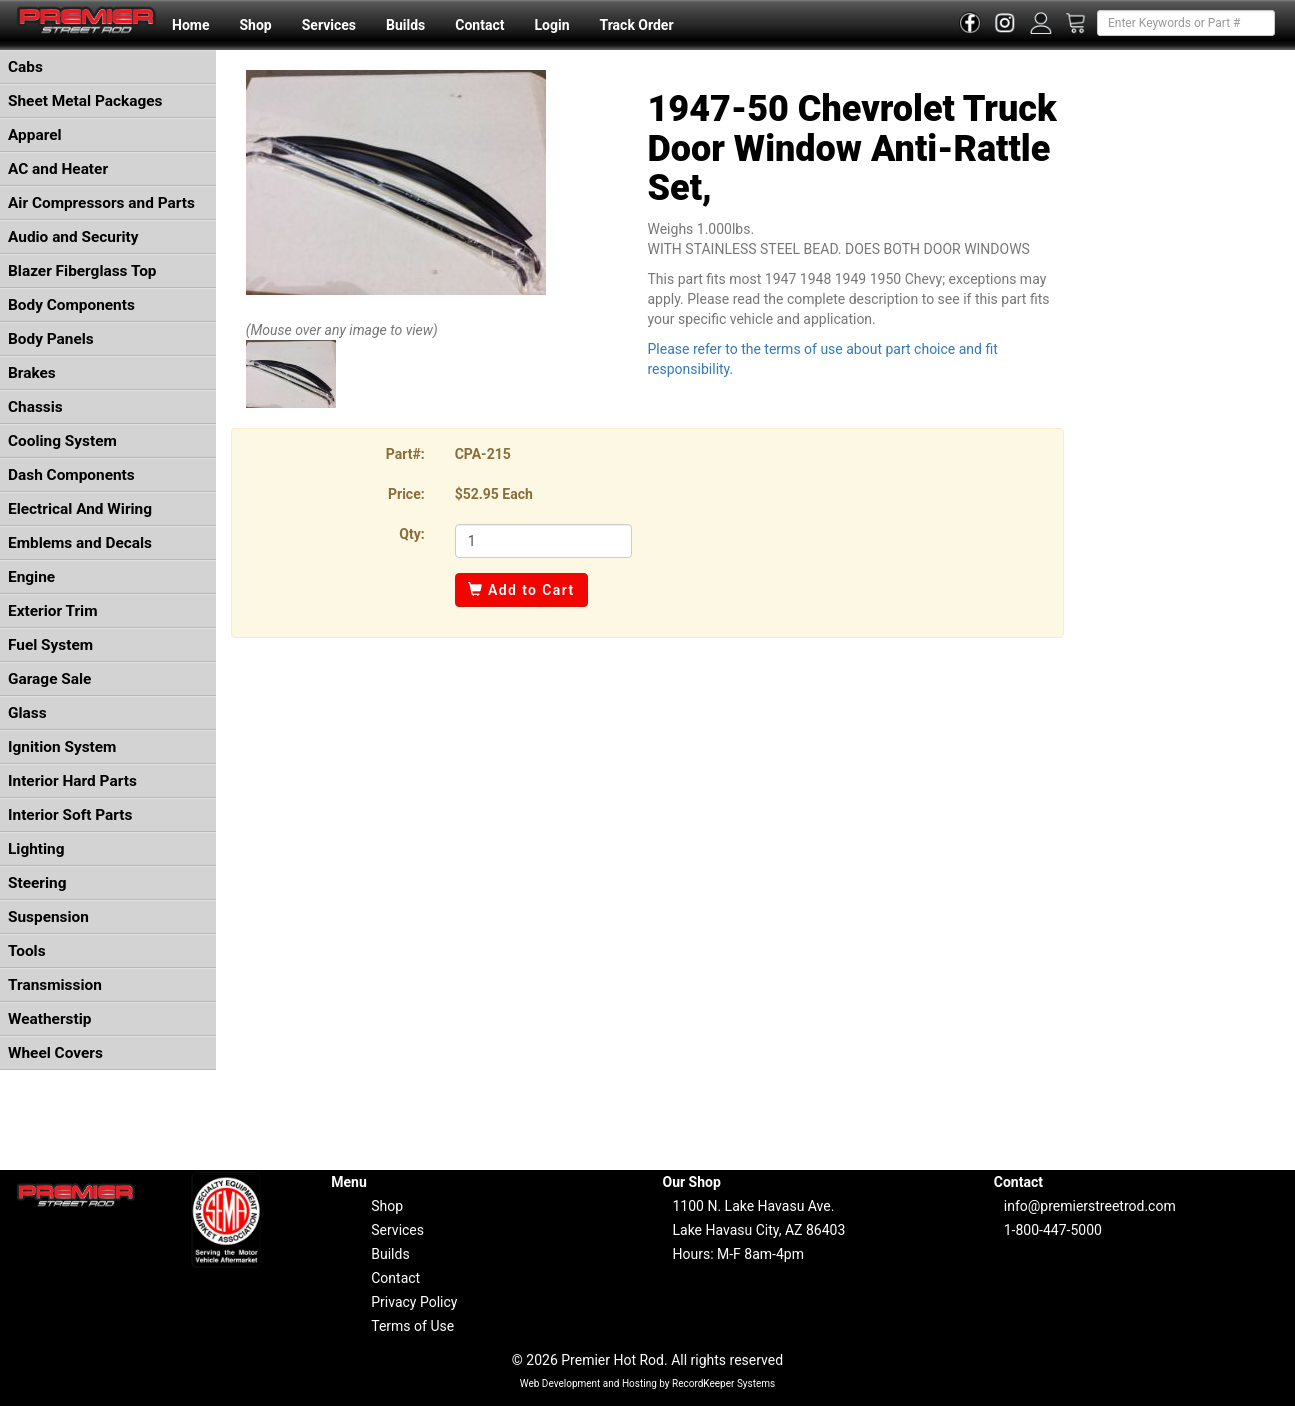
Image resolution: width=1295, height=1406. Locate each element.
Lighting (36, 849)
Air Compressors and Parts (101, 203)
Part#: (405, 454)
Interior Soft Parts (70, 815)
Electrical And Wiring (80, 509)
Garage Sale (49, 679)
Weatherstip (49, 1019)
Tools (27, 951)
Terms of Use (412, 1326)
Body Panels (51, 339)
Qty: (411, 534)
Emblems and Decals (80, 543)
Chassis (35, 407)
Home (190, 25)
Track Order (636, 25)
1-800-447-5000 (1053, 1230)
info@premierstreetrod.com (1090, 1206)
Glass (27, 713)
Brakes (32, 373)
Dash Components (71, 475)
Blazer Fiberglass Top (82, 271)
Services (329, 25)
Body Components (71, 305)
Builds (405, 25)
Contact (479, 25)
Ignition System (62, 747)
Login (551, 25)
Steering (37, 883)
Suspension (48, 917)
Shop (255, 25)
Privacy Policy (414, 1302)
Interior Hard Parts (72, 781)
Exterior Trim (53, 611)
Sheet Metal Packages (85, 101)
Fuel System (50, 645)
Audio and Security (73, 237)
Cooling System (62, 441)
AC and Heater (58, 169)
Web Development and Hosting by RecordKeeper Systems (648, 1383)
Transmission (55, 985)
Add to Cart (521, 590)
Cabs (25, 67)
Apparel (35, 135)
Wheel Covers (55, 1053)
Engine (31, 577)
